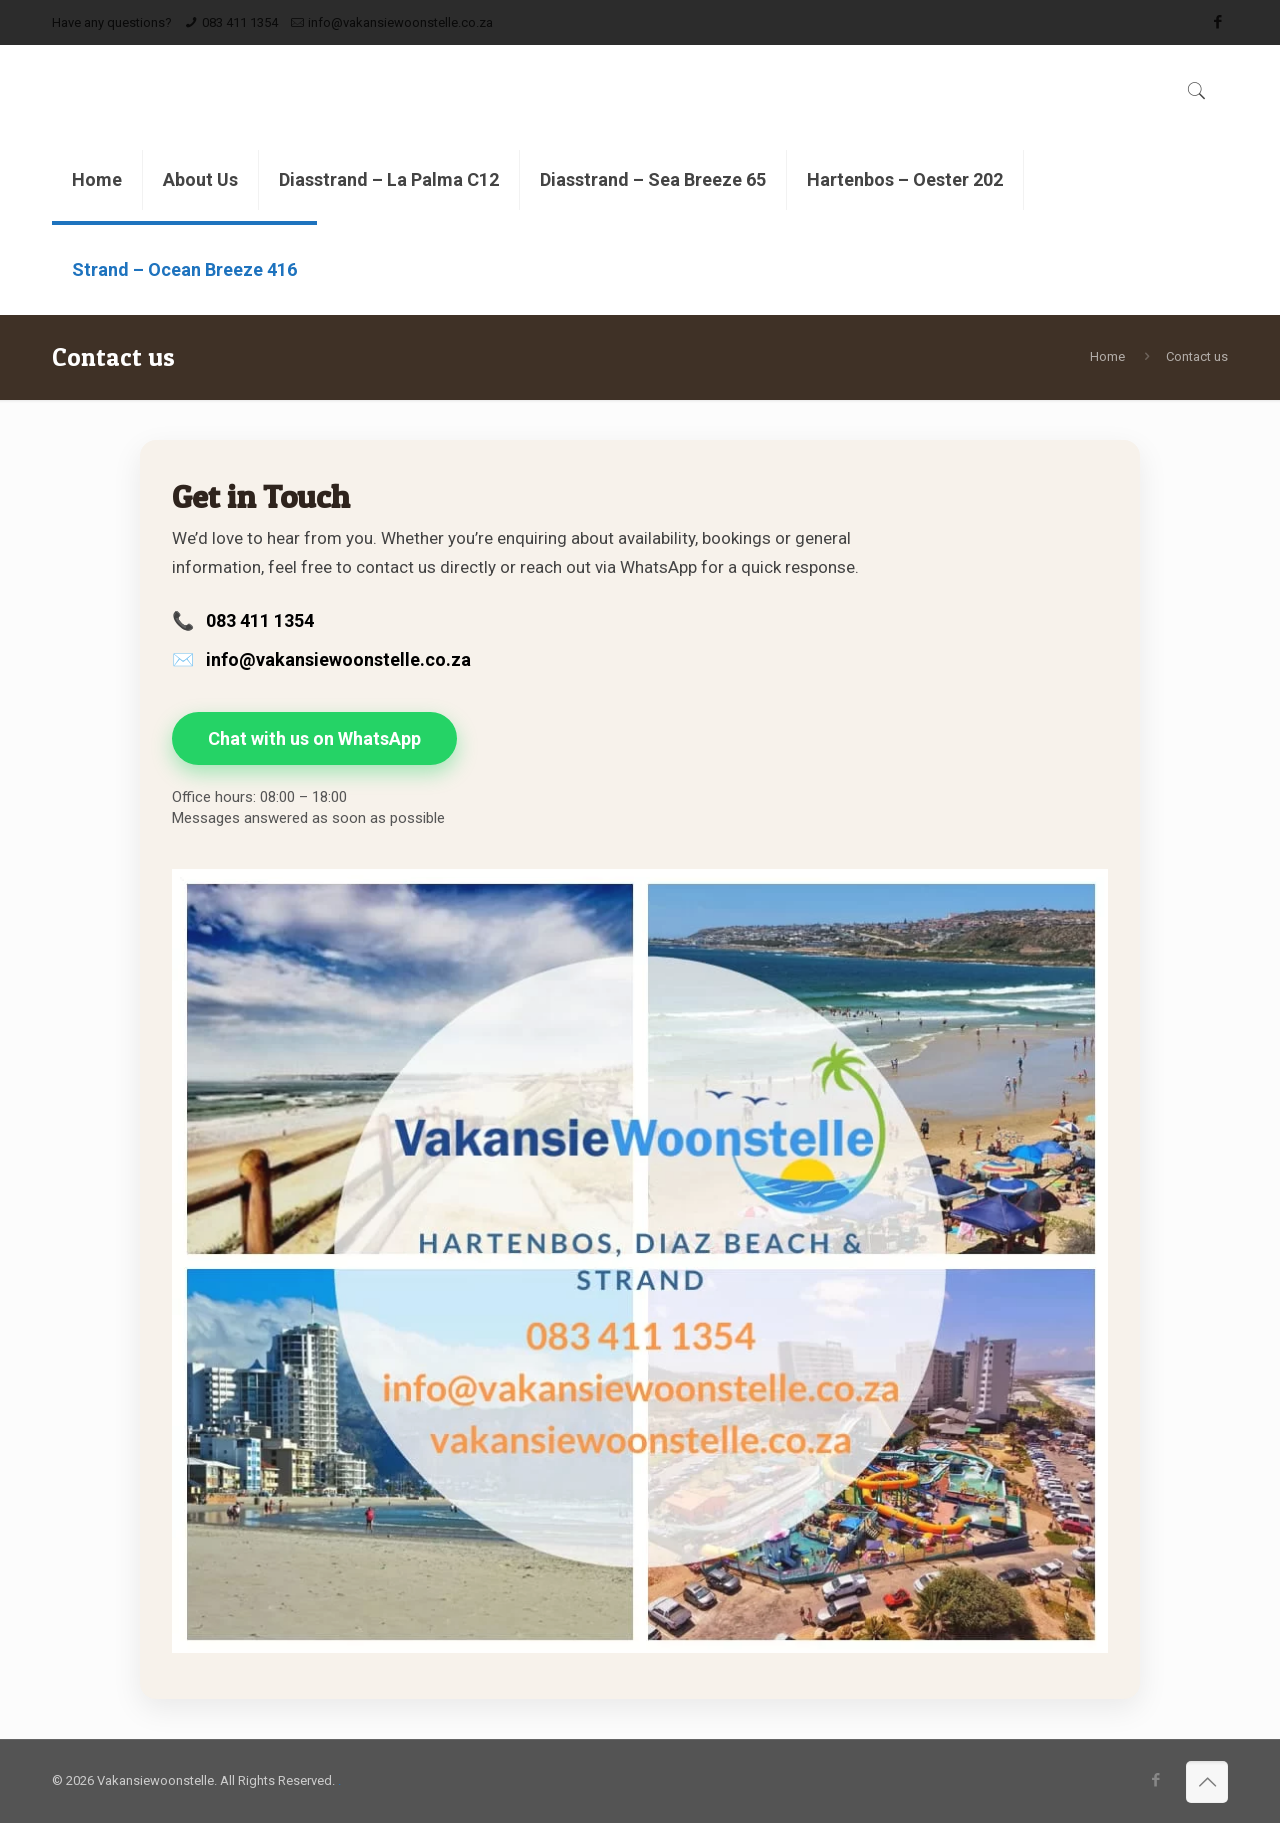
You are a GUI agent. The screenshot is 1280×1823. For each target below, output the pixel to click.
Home (1107, 356)
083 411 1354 (240, 22)
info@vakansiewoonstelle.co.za (400, 22)
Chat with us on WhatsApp (314, 738)
